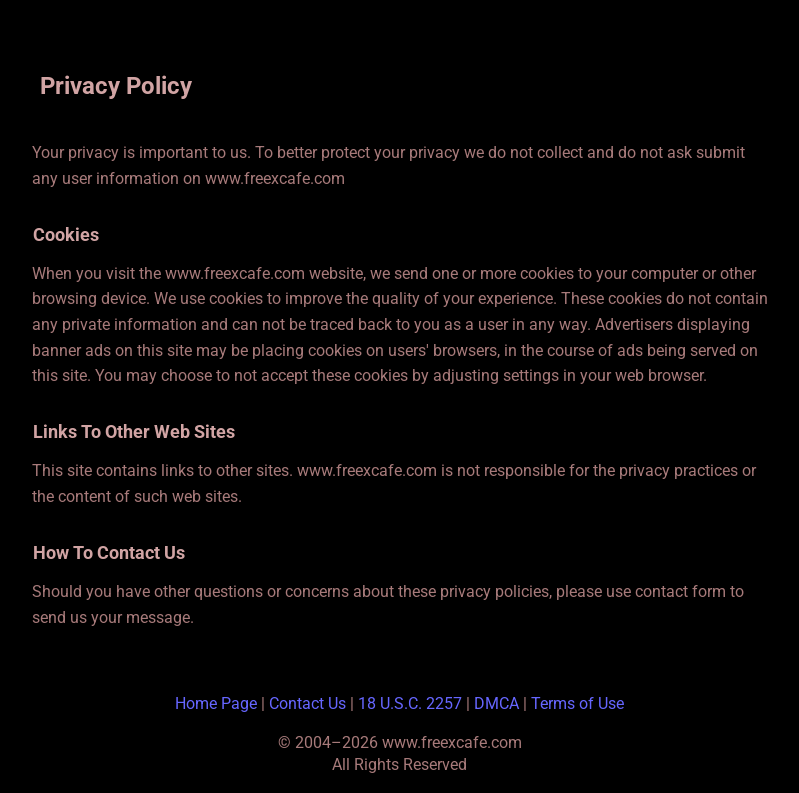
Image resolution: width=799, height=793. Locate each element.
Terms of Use (577, 703)
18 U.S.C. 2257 (410, 703)
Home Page (216, 703)
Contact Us (307, 703)
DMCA (496, 703)
